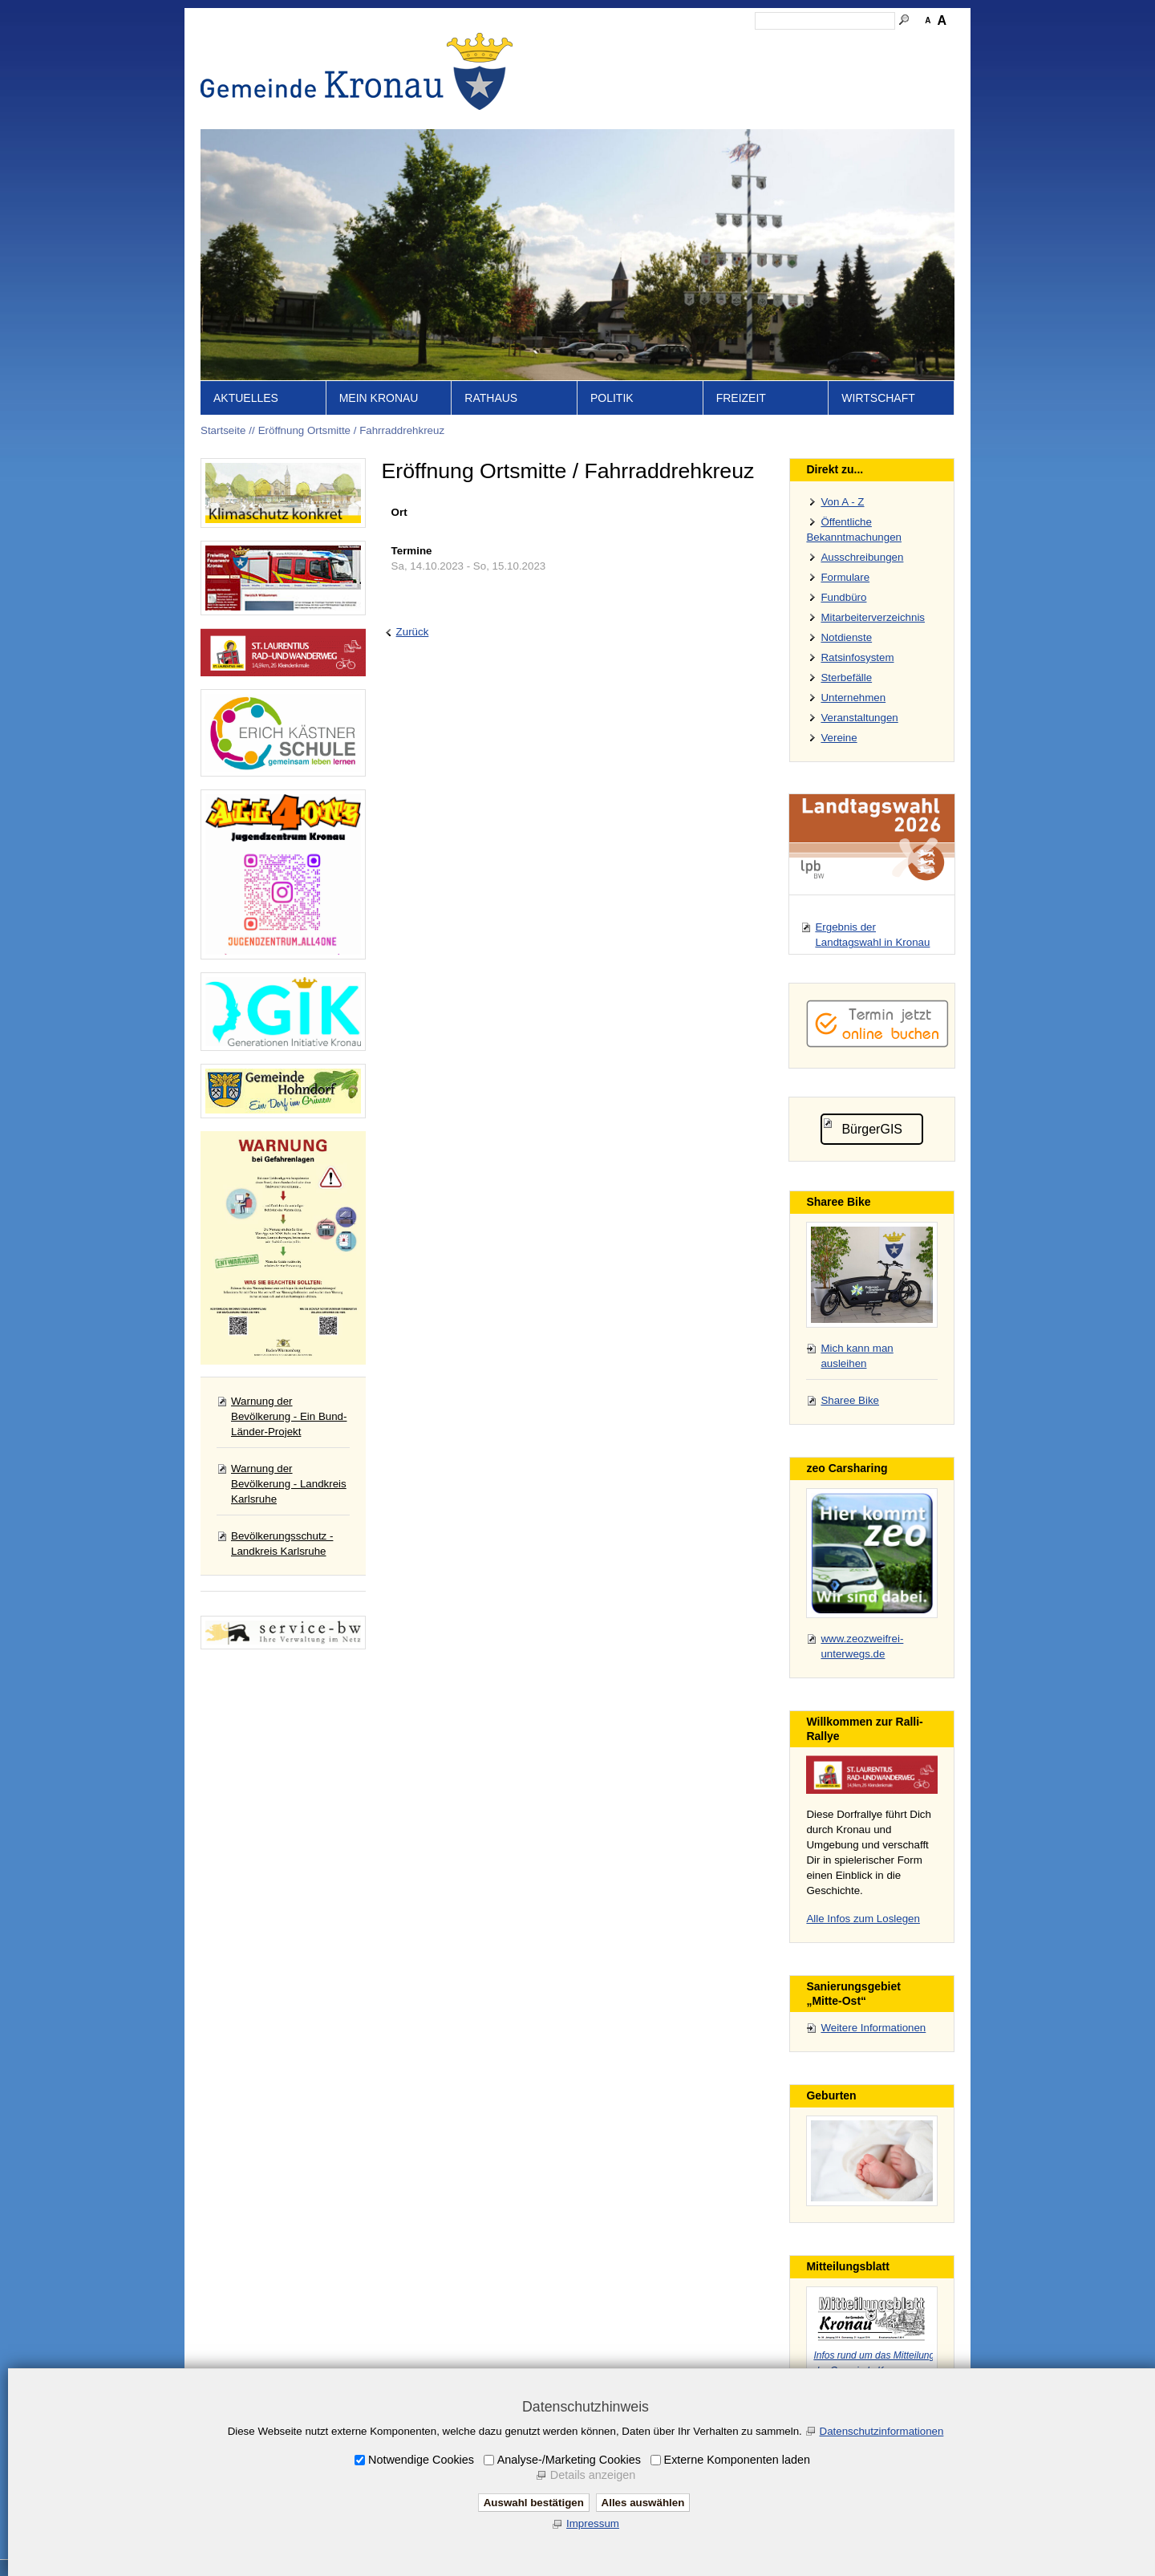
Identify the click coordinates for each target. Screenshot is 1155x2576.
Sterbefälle (846, 677)
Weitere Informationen (873, 2028)
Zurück (412, 632)
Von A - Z (842, 502)
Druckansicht (878, 45)
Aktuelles (245, 397)
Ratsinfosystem (857, 657)
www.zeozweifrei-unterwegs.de (862, 1646)
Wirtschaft (878, 397)
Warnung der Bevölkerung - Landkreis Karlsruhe (288, 1483)
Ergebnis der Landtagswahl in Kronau (872, 934)
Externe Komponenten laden (737, 2459)
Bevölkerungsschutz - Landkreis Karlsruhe (282, 1543)
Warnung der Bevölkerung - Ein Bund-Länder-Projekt (288, 1416)
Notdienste (846, 637)
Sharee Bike (850, 1400)
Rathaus (490, 397)
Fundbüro (843, 597)
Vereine (839, 738)
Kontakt (678, 45)
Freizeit (741, 397)
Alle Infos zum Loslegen (863, 1919)
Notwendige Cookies (421, 2459)
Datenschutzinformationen (882, 2431)
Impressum (735, 45)
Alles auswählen (643, 2503)
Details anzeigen (592, 2474)
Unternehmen (853, 698)
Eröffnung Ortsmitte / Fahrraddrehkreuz (351, 430)
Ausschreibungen (862, 557)
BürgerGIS (871, 1129)
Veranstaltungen (859, 718)
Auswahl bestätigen (534, 2503)
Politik (612, 397)
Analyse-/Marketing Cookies (569, 2459)
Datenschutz (804, 45)
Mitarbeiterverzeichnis (873, 617)
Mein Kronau (379, 397)
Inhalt (634, 45)
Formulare (845, 577)
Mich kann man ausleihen (857, 1355)
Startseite (585, 45)
